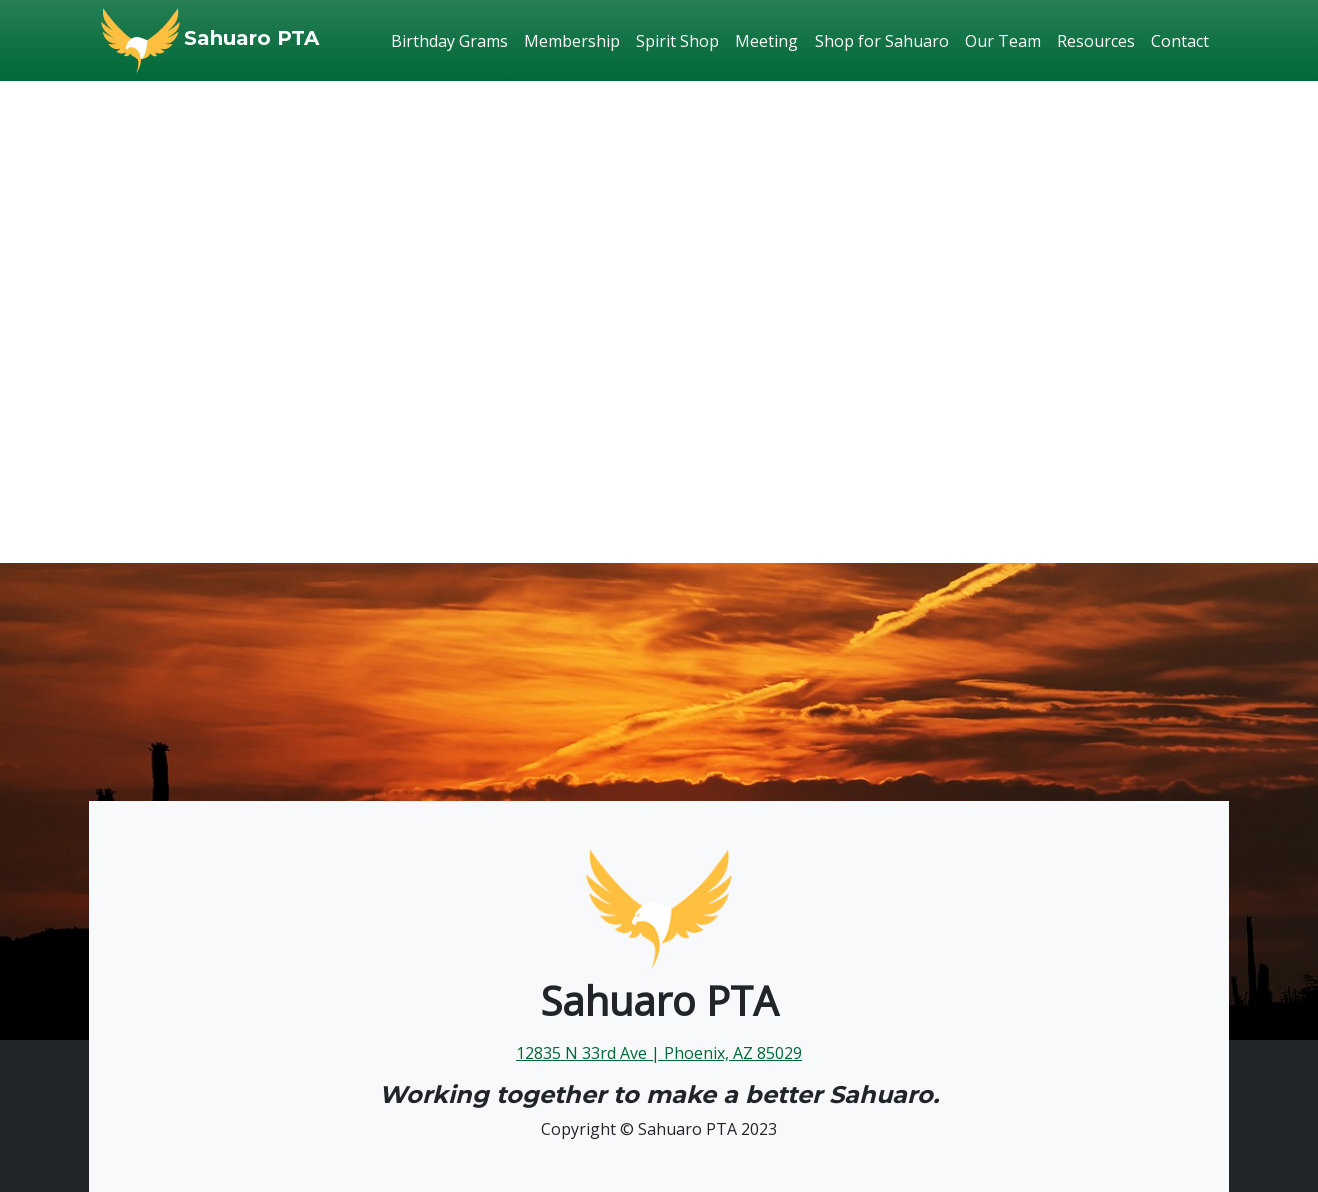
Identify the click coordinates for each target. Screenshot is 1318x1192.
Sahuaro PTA (251, 38)
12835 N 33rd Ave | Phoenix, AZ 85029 (659, 1053)
